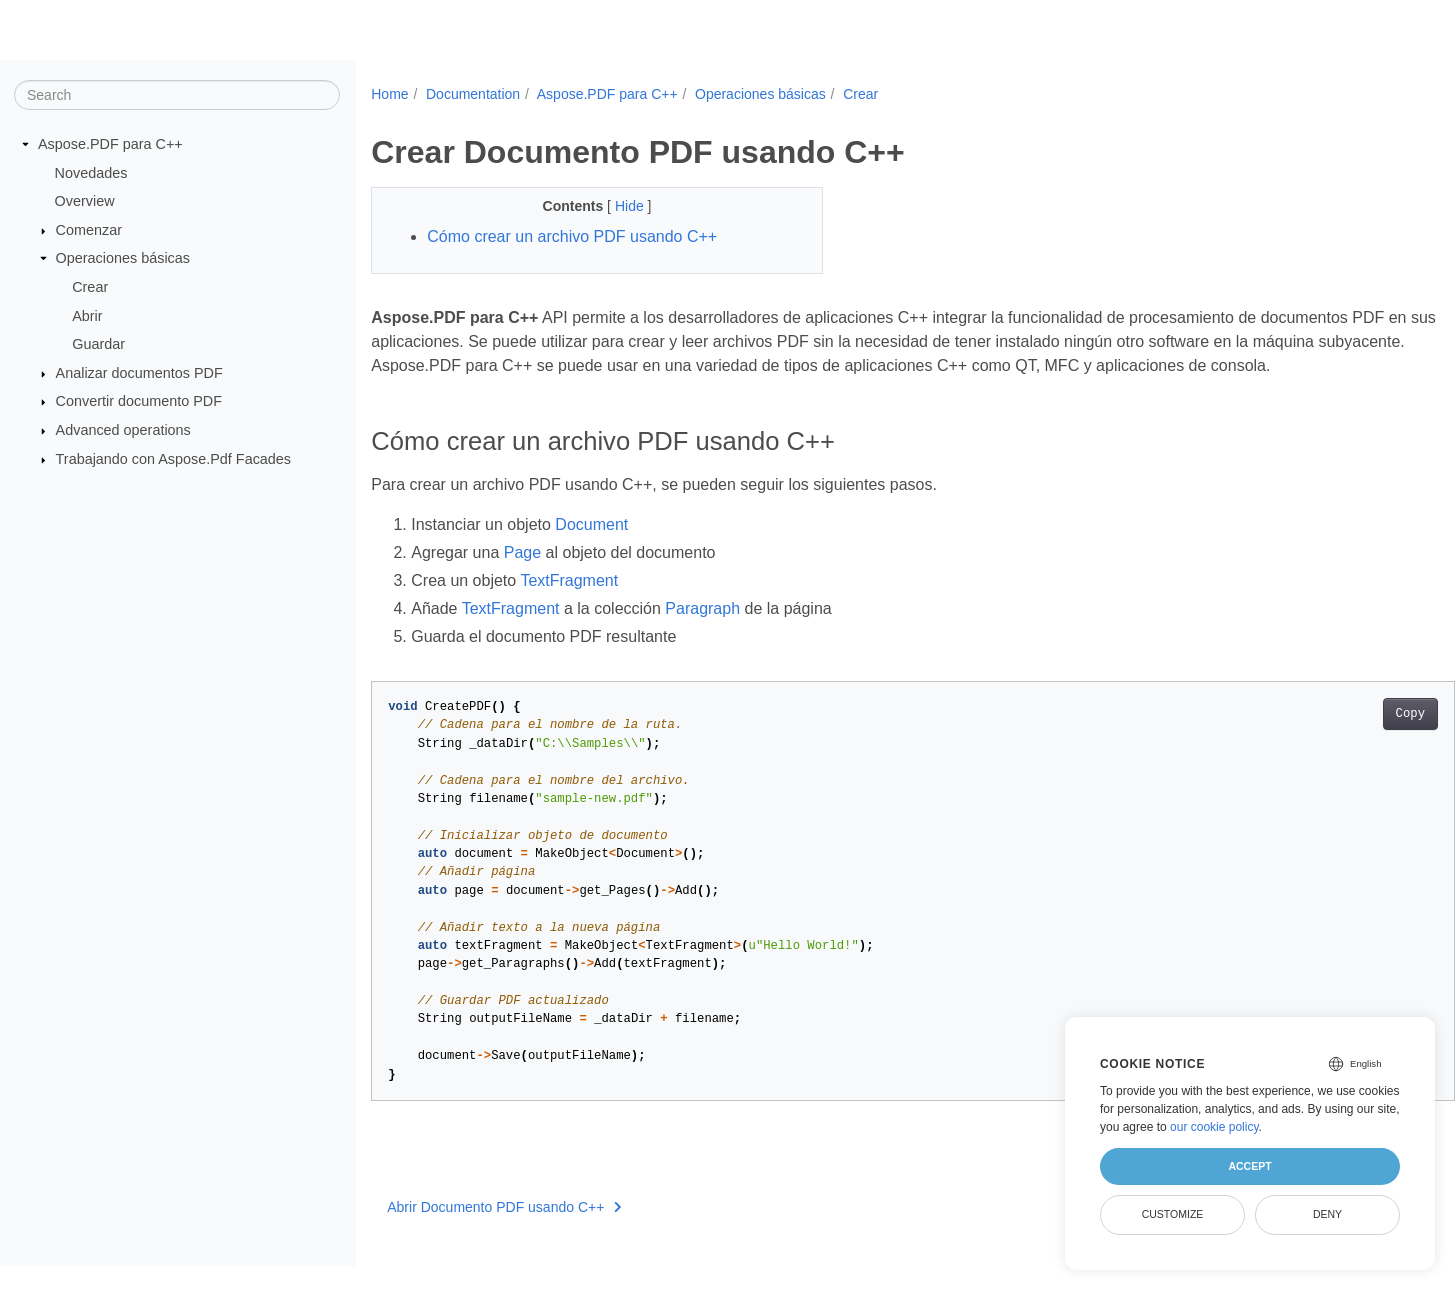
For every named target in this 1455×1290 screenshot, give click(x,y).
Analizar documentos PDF (139, 373)
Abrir (87, 315)
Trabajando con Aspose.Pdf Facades (173, 459)
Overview (85, 201)
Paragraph (702, 632)
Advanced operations (123, 430)
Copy (1335, 738)
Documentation (473, 94)
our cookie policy (1214, 1127)
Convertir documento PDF (139, 401)
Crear (90, 287)
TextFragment (569, 604)
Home (389, 94)
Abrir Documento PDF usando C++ (504, 1231)
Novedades (91, 172)
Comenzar (89, 230)
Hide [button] (615, 206)
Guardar (98, 344)
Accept (1249, 1166)
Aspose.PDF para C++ (110, 144)
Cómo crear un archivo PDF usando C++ (572, 236)
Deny (1327, 1214)
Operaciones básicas (123, 258)
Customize (1173, 1214)
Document (591, 548)
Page (522, 576)
